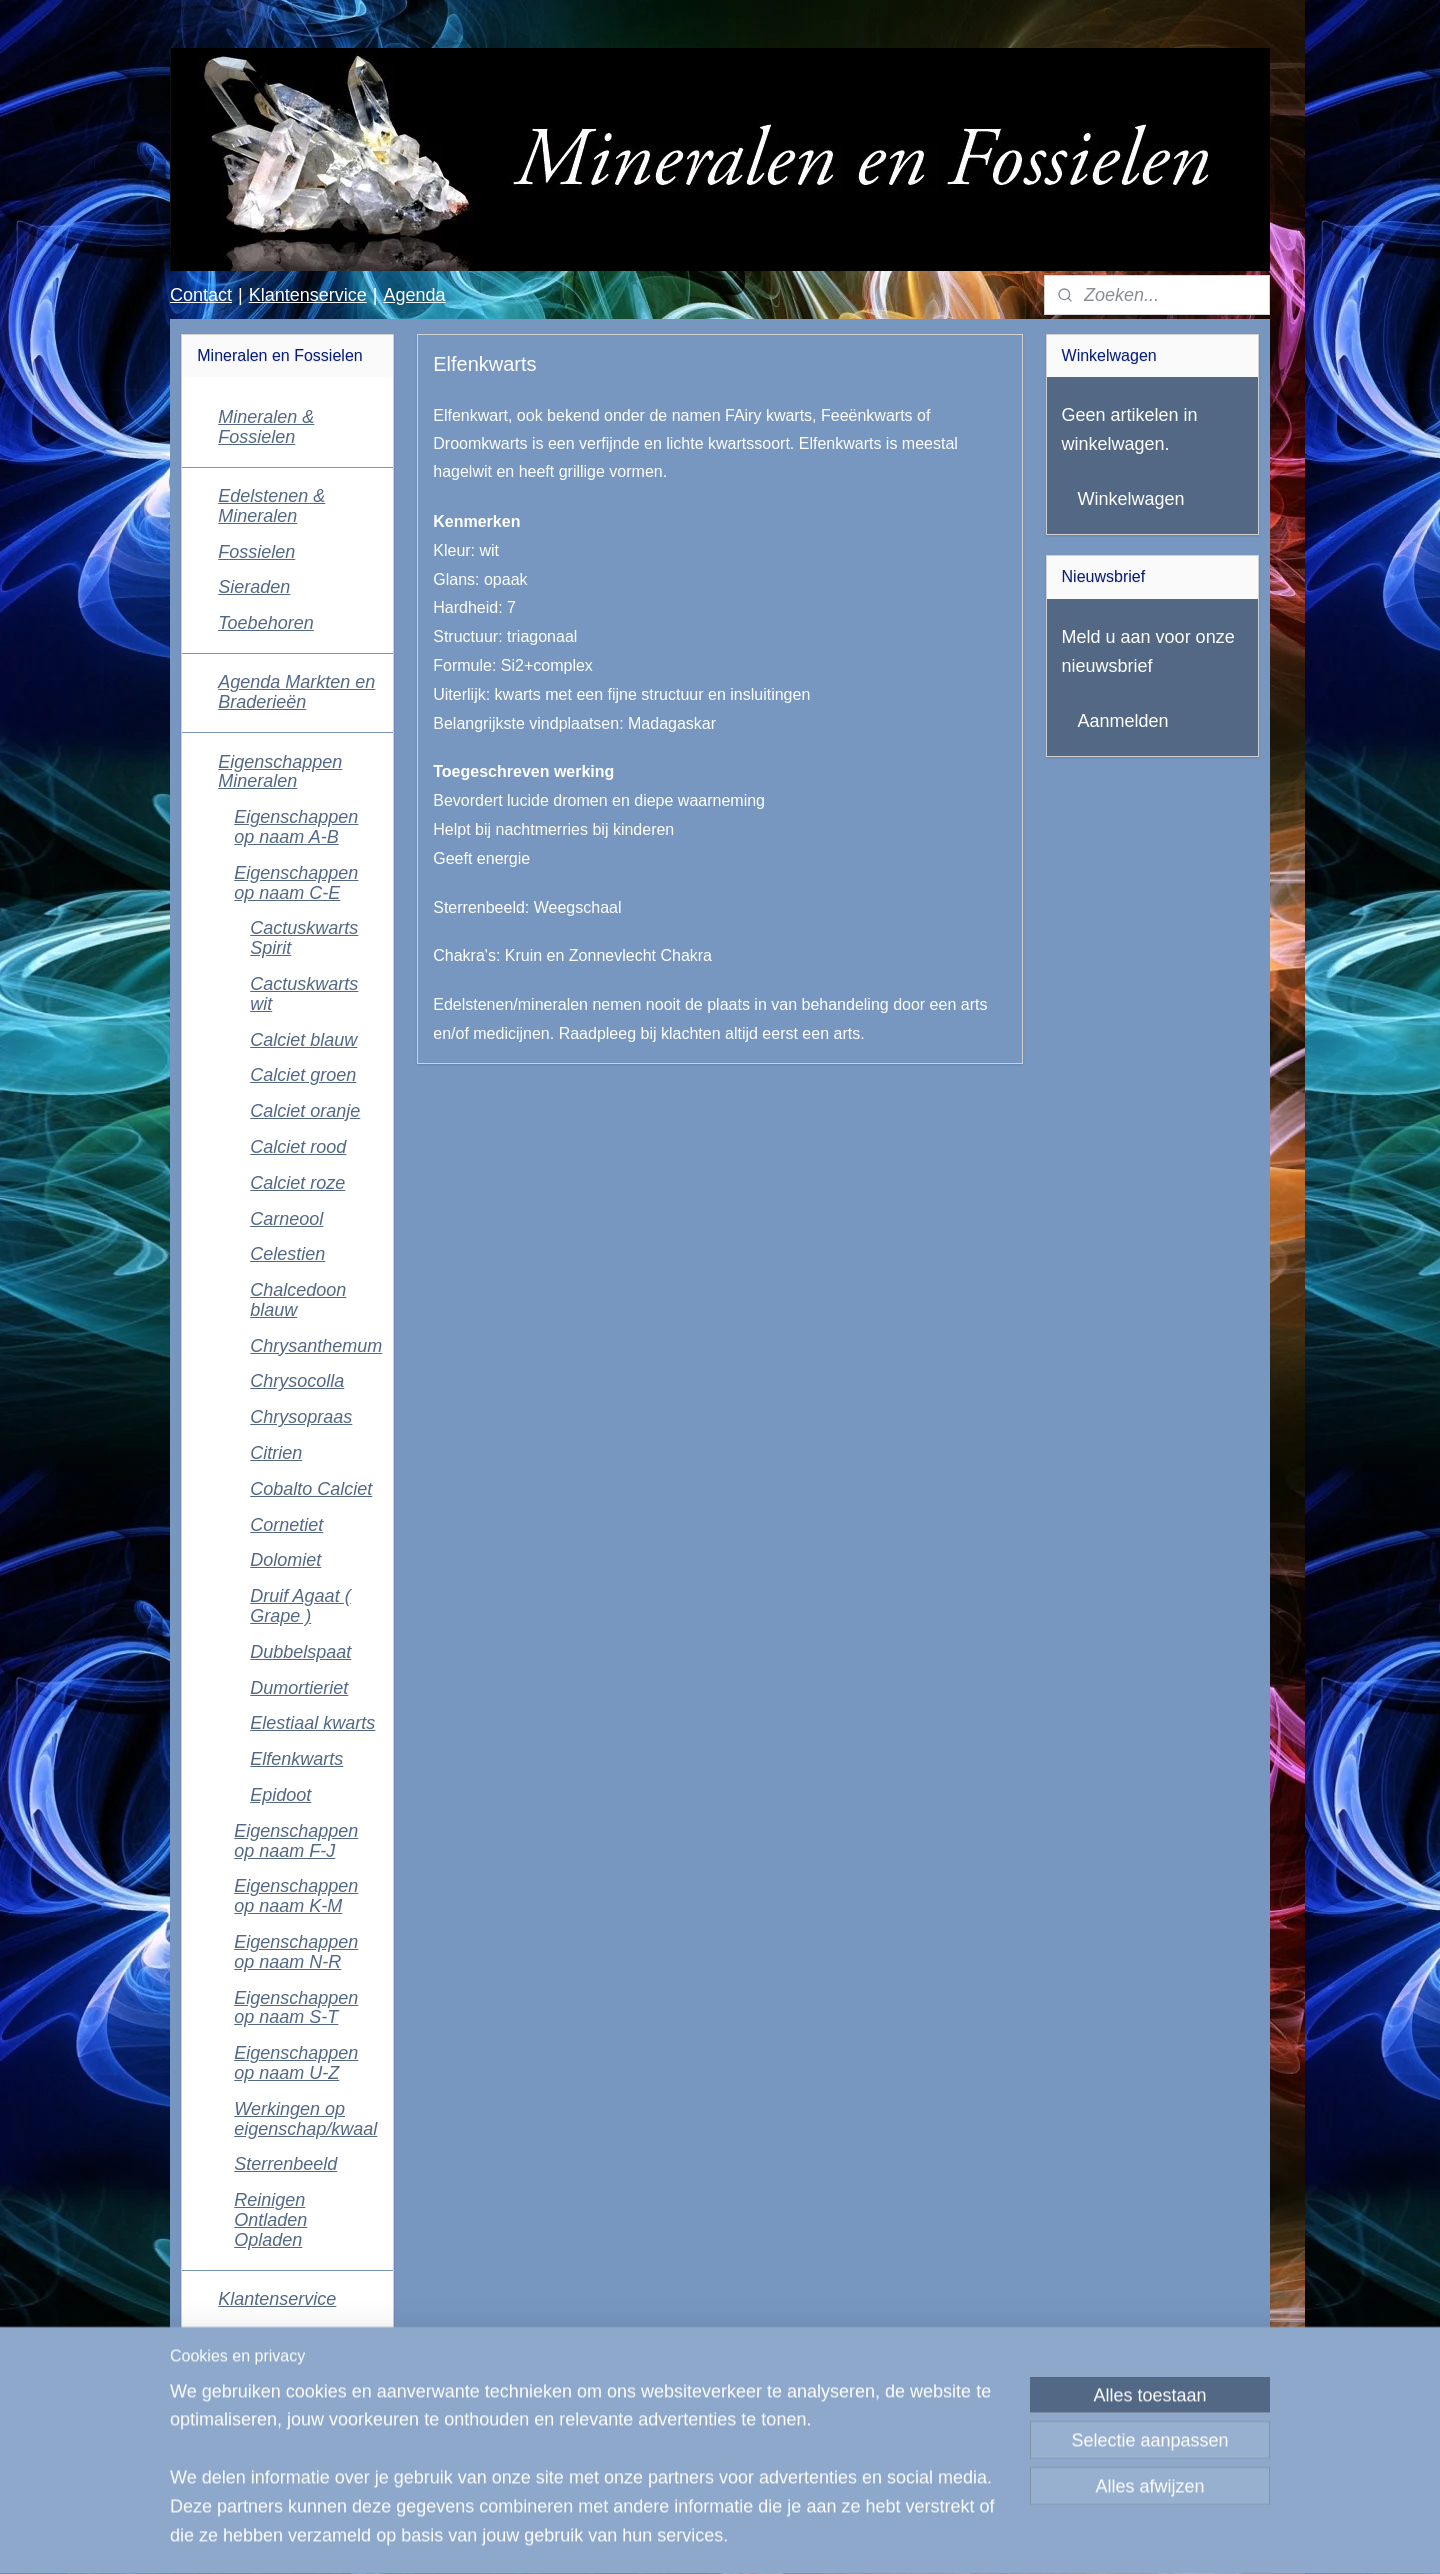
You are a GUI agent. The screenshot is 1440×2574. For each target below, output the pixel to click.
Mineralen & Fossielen (266, 427)
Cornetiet (286, 1525)
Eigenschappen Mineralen (280, 772)
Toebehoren (265, 623)
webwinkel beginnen (783, 2537)
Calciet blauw (303, 1040)
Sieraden (254, 587)
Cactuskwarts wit (304, 994)
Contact (201, 295)
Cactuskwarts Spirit (304, 938)
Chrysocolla (297, 1381)
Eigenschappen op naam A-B (296, 827)
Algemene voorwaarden (270, 2381)
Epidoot (280, 1795)
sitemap (681, 2537)
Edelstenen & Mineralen (271, 506)
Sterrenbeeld (285, 2164)
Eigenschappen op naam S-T (296, 2008)
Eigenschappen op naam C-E (296, 883)
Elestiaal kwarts (312, 1723)
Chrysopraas (301, 1417)
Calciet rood (298, 1147)
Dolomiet (285, 1560)
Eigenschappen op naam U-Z (296, 2063)
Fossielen (256, 552)
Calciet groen (303, 1075)
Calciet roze (297, 1183)
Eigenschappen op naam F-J (296, 1841)
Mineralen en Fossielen (266, 2465)
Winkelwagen (1131, 499)
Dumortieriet (299, 1688)
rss (717, 2537)
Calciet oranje (305, 1111)
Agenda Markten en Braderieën (296, 692)
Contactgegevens (288, 2335)
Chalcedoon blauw (298, 1300)
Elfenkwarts (296, 1759)
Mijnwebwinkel (937, 2537)
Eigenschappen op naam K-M (296, 1896)
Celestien (287, 1254)
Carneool (286, 1219)
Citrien (276, 1453)
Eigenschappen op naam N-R (296, 1952)
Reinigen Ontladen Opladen (270, 2220)
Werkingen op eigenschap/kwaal (305, 2119)
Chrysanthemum (316, 1346)
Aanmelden (1123, 721)
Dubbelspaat (300, 1652)
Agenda (414, 295)
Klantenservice (308, 295)
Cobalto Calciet (311, 1489)
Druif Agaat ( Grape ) (300, 1606)
